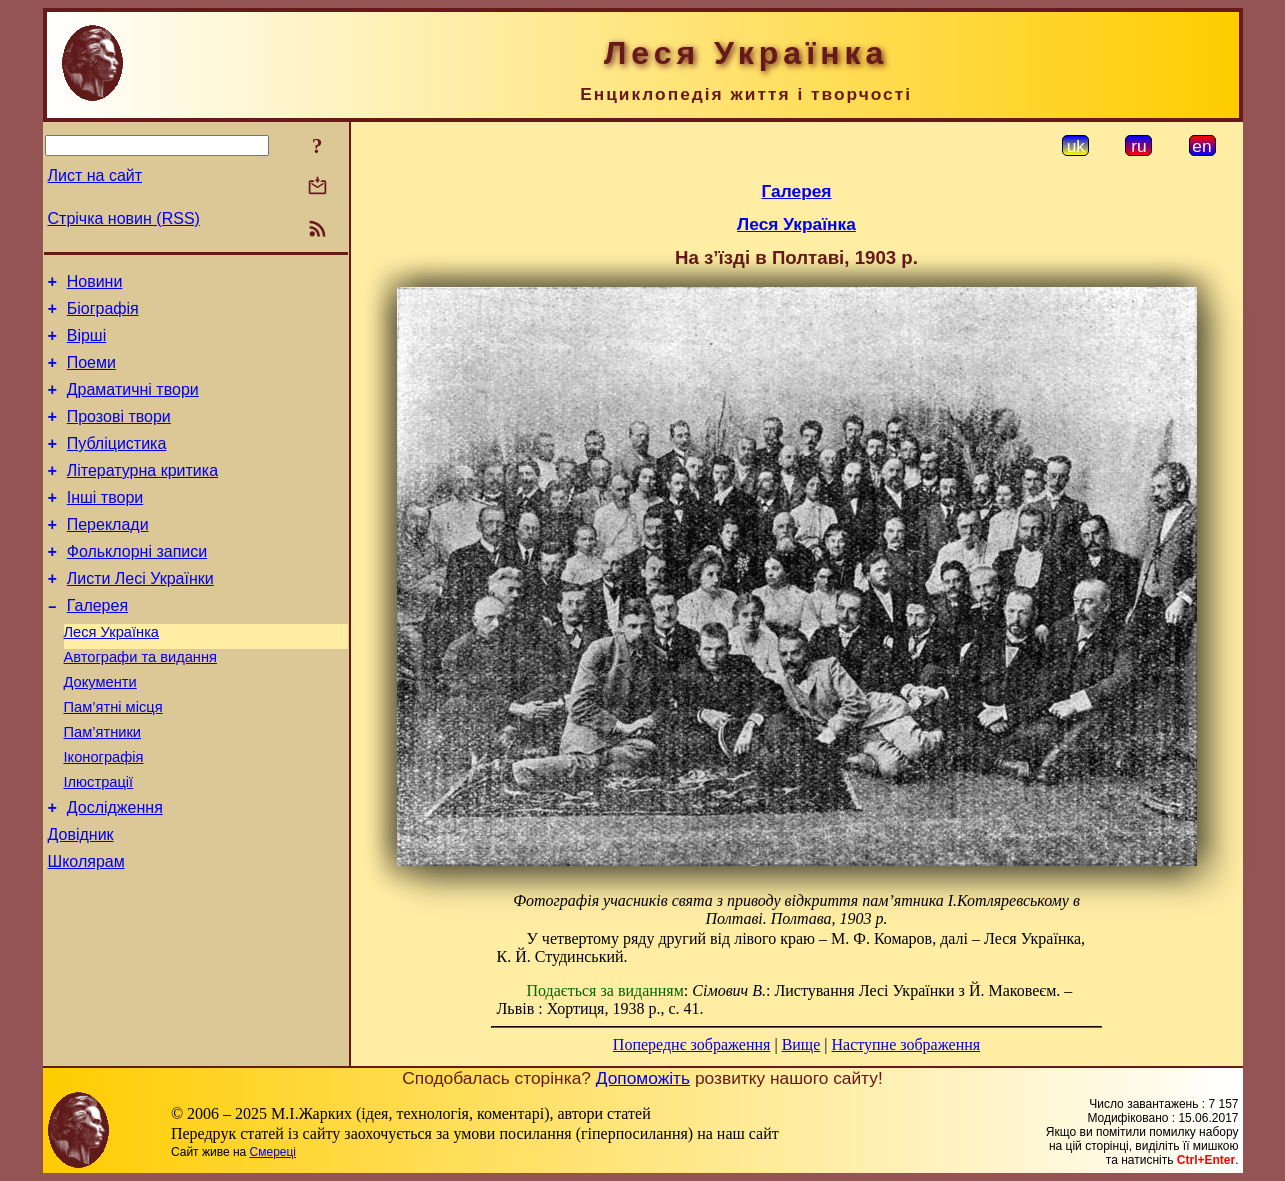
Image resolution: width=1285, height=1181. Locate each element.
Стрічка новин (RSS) (124, 218)
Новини (95, 284)
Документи (100, 730)
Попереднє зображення (692, 1044)
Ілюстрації (99, 842)
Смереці (273, 1152)
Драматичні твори (133, 404)
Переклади (108, 554)
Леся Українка (112, 674)
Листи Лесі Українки (140, 614)
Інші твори (105, 524)
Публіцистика (117, 464)
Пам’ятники (103, 786)
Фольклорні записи (137, 584)
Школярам (86, 930)
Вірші (87, 344)
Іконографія (104, 814)
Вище (801, 1044)
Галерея (97, 644)
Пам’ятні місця (113, 758)
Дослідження (115, 870)
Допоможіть (643, 1078)
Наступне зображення (905, 1044)
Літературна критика (142, 494)
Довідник (81, 900)
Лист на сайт (95, 175)
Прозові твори (119, 434)
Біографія (103, 314)
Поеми (91, 374)
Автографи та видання (140, 702)
